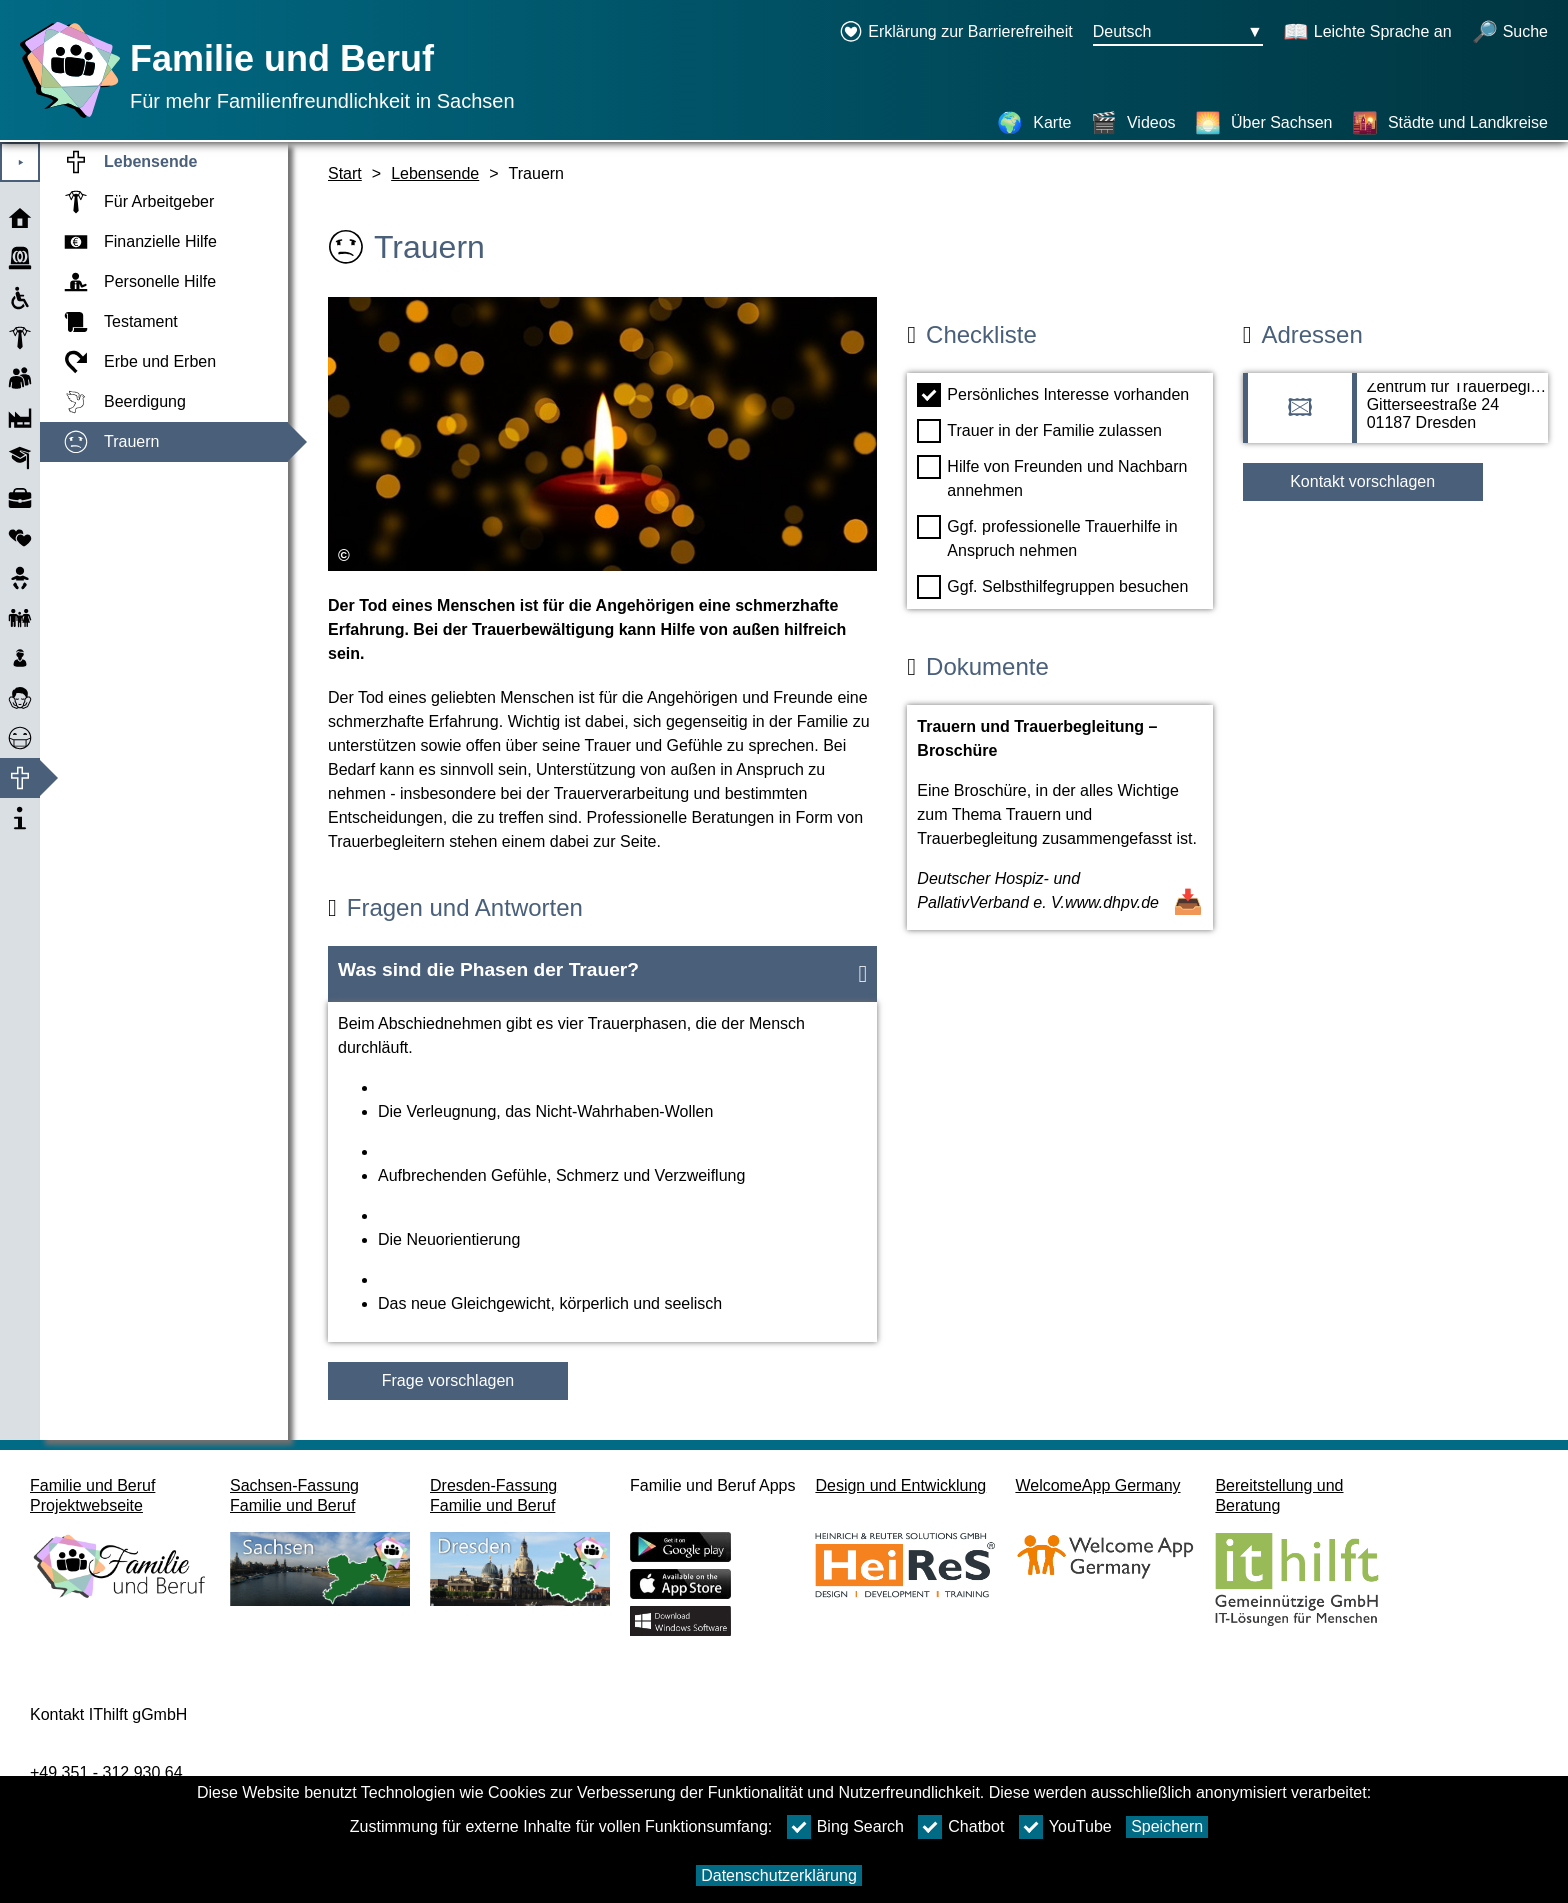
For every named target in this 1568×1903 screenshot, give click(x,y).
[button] (602, 974)
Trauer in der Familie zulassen (1039, 431)
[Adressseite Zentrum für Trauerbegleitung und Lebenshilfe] (1395, 418)
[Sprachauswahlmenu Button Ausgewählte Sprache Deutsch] (1178, 33)
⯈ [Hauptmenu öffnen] (20, 162)
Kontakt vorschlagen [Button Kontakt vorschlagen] (1362, 481)
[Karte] (1034, 123)
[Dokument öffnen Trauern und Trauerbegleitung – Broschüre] (1059, 817)
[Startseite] (65, 117)
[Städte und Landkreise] (1450, 123)
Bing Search (845, 1827)
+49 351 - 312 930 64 (106, 1772)
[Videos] (1133, 123)
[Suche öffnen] (1510, 33)
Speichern (1167, 1826)
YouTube (1065, 1827)
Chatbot (961, 1827)
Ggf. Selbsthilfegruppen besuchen (1052, 587)
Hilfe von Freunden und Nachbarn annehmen (1052, 477)
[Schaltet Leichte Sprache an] (1367, 33)
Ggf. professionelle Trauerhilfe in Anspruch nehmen (1047, 537)
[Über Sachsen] (1263, 123)
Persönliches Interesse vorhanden (1053, 395)
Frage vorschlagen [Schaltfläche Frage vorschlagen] (448, 1380)
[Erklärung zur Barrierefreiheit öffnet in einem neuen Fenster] (956, 33)
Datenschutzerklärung (779, 1875)
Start (345, 173)
